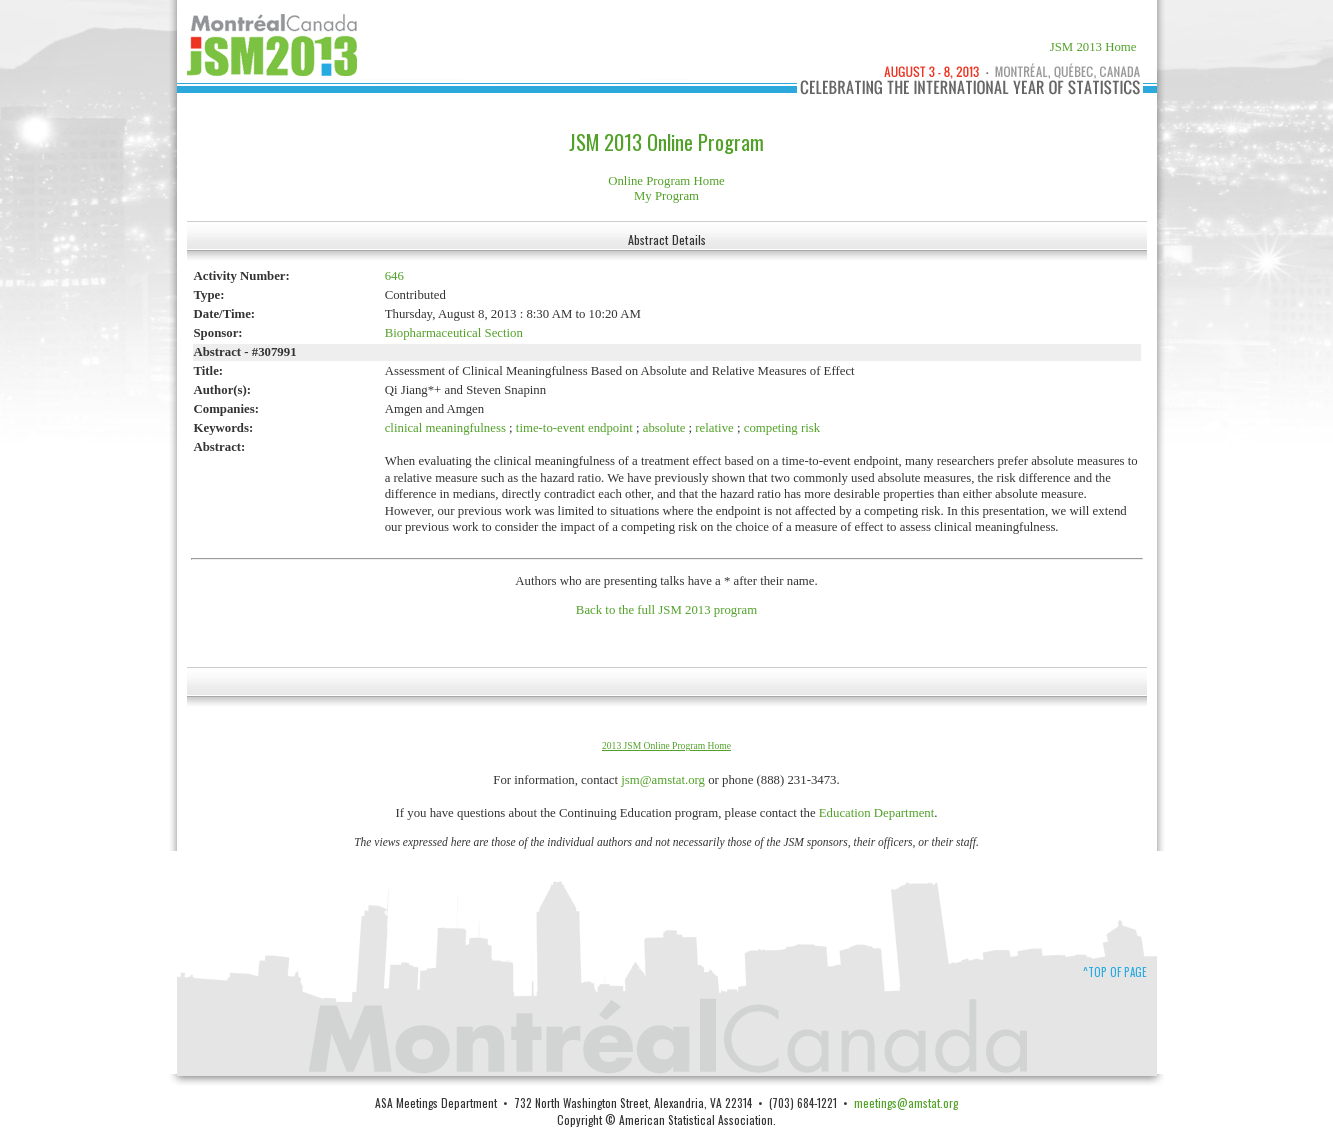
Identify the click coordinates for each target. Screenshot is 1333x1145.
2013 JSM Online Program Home (666, 745)
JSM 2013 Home (1093, 47)
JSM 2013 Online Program (666, 142)
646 (394, 276)
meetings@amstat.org (906, 1102)
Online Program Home (666, 181)
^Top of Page (1115, 972)
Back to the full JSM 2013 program (666, 610)
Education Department (877, 813)
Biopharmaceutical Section (454, 333)
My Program (666, 196)
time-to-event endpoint (574, 428)
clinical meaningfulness (447, 428)
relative (714, 428)
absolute (664, 428)
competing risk (782, 428)
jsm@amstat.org (663, 780)
